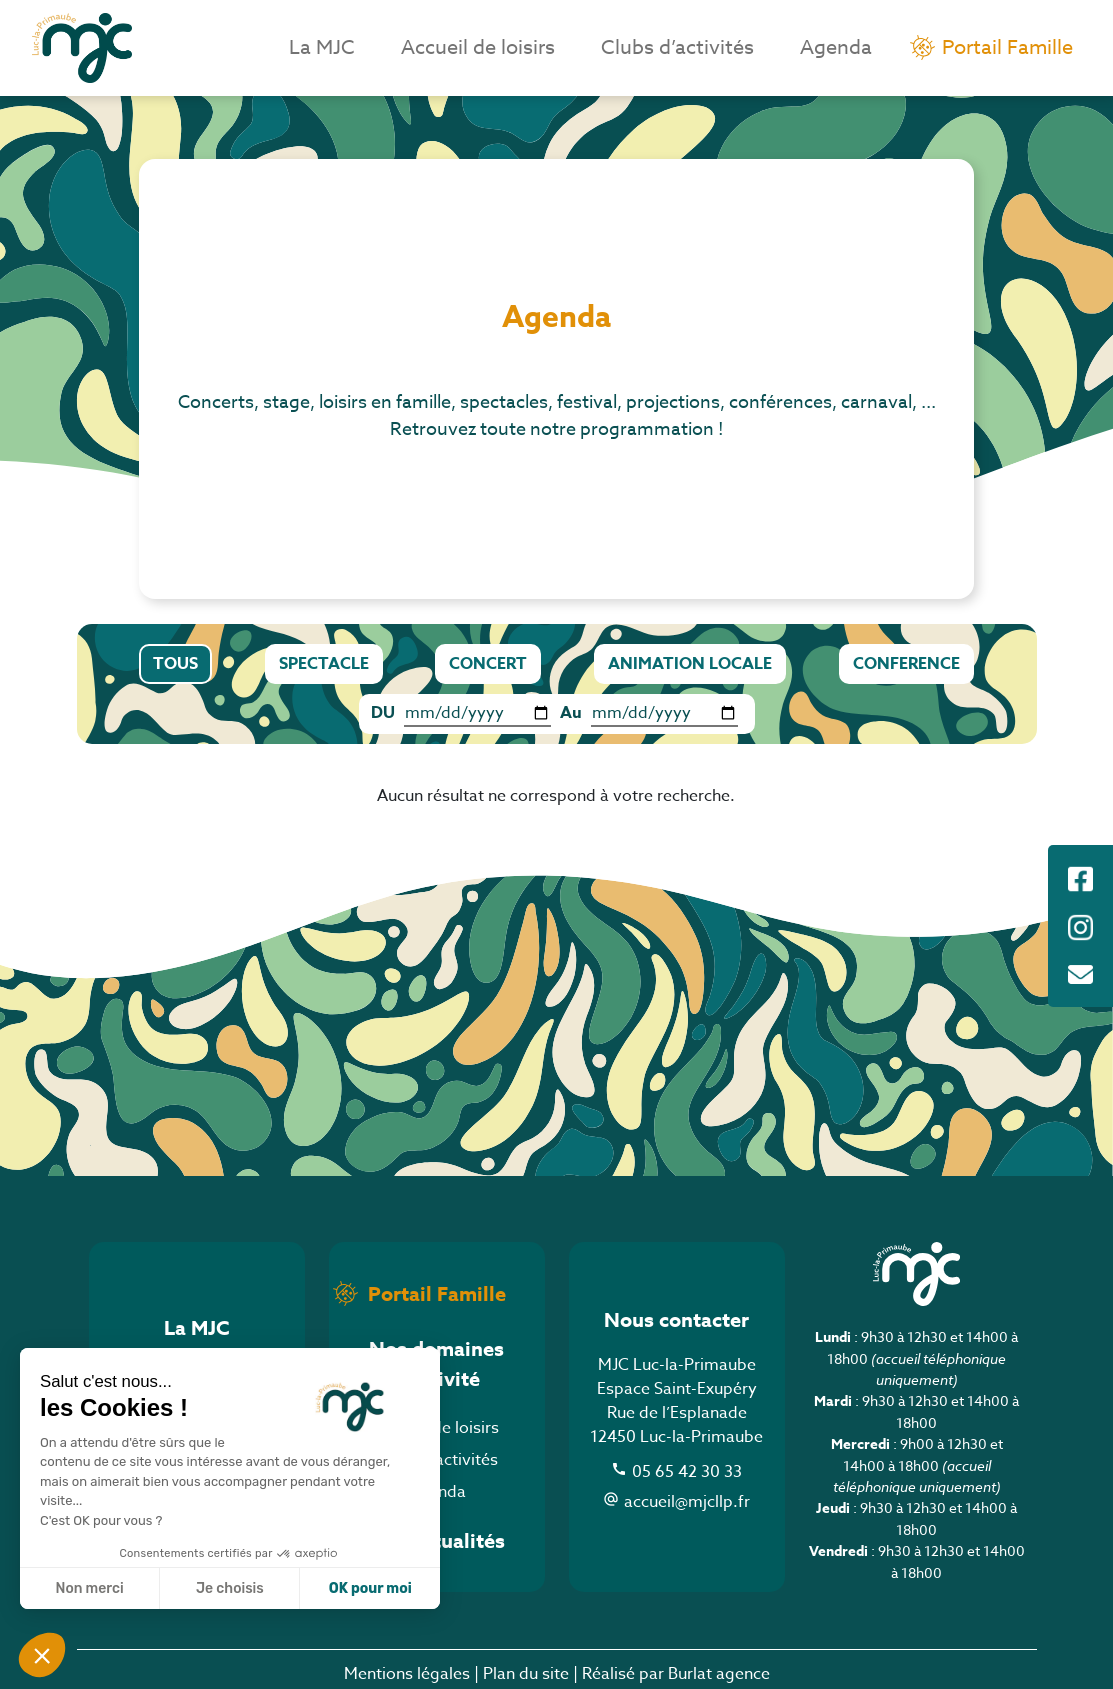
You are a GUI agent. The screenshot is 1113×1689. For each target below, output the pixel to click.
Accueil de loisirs (478, 47)
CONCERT (488, 664)
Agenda (836, 47)
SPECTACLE (324, 664)
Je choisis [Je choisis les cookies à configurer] (230, 1588)
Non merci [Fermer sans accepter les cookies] (89, 1588)
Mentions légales (407, 1674)
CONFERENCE (906, 664)
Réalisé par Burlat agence (676, 1674)
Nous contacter (676, 1319)
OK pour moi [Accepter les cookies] (370, 1588)
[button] (42, 1655)
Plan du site (526, 1674)
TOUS (175, 664)
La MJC (322, 47)
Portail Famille (1007, 47)
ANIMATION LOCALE (690, 664)
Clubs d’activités (677, 47)
